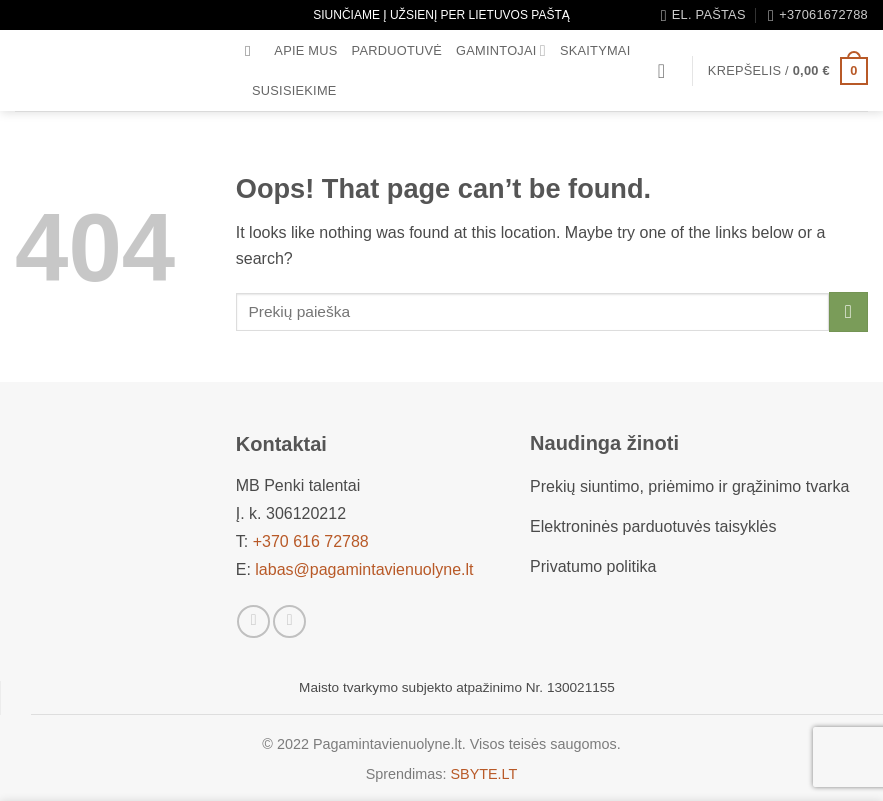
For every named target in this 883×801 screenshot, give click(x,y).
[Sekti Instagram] (289, 621)
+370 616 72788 (311, 541)
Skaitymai (595, 50)
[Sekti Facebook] (253, 621)
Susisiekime (294, 90)
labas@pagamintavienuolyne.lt (364, 569)
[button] (668, 71)
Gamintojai (501, 50)
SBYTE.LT (483, 774)
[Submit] (848, 311)
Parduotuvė (397, 50)
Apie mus (305, 50)
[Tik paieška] (252, 51)
